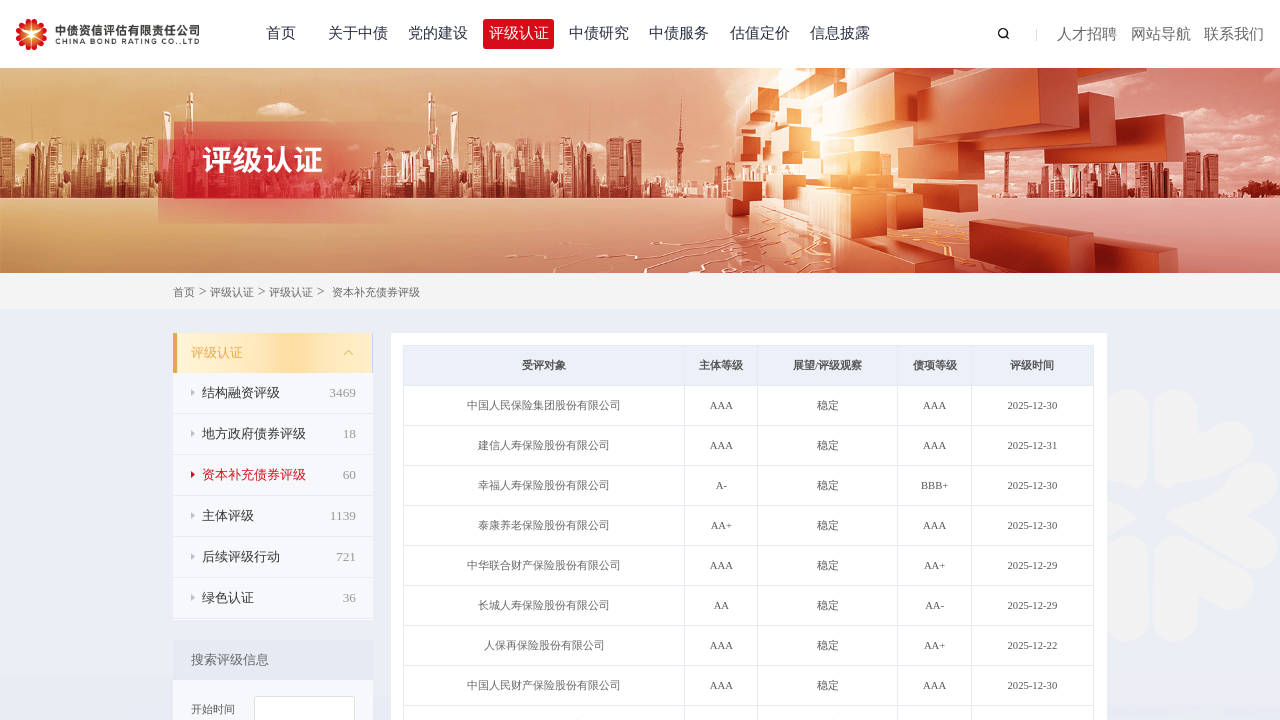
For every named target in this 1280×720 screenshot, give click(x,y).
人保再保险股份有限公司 (544, 645)
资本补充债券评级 (376, 292)
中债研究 (599, 33)
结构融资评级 (279, 393)
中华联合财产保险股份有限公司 (544, 565)
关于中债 (358, 33)
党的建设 (438, 33)
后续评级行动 (279, 557)
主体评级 (279, 516)
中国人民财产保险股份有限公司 (544, 685)
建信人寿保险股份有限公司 (544, 445)
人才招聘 (1087, 35)
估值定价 (760, 33)
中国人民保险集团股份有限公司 (544, 405)
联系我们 (1234, 35)
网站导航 (1161, 35)
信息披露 (840, 33)
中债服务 (679, 33)
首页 (281, 33)
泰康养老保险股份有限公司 (544, 525)
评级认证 (519, 33)
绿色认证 (279, 598)
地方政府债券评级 (279, 434)
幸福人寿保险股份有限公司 (544, 485)
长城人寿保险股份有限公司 (544, 605)
